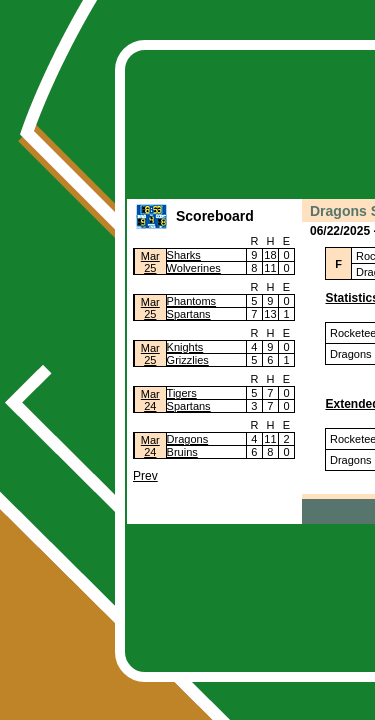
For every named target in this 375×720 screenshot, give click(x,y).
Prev (145, 476)
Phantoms (192, 301)
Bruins (182, 452)
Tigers (182, 393)
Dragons (188, 439)
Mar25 (150, 262)
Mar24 (150, 400)
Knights (185, 347)
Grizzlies (188, 360)
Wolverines (194, 268)
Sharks (184, 255)
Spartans (189, 314)
